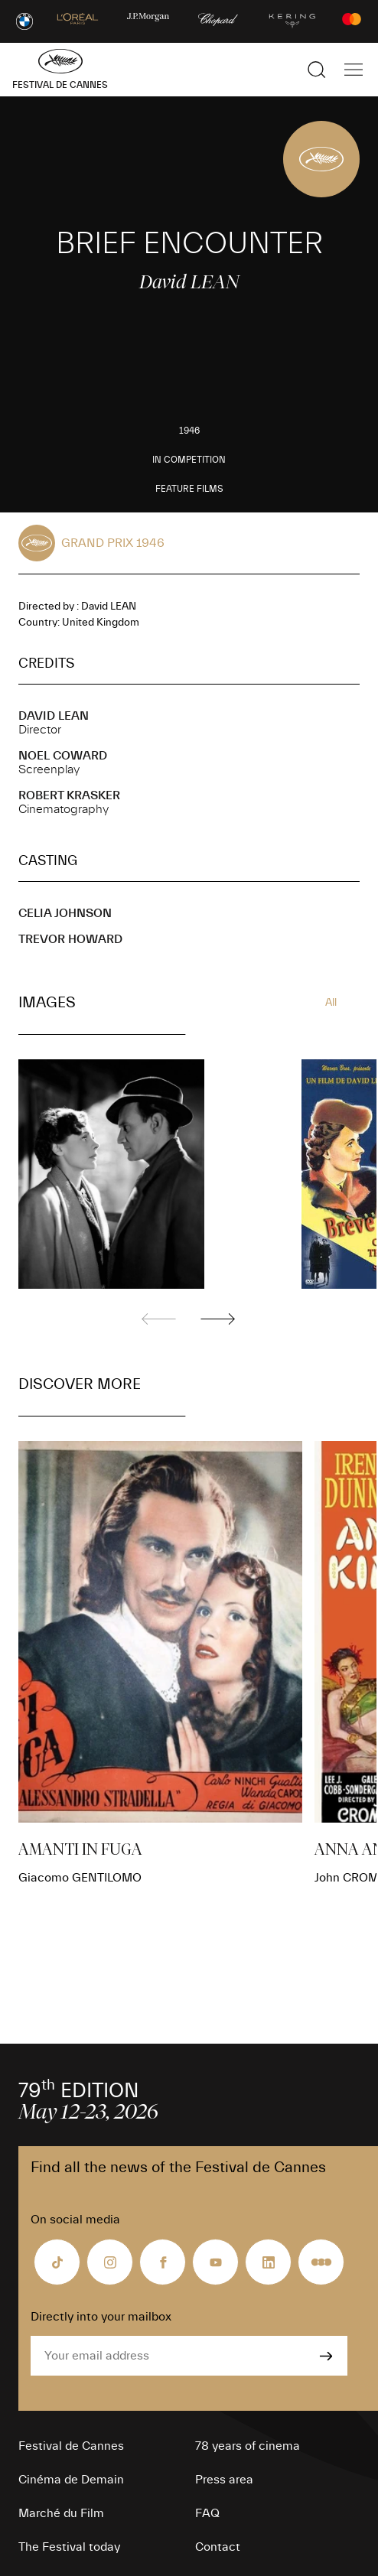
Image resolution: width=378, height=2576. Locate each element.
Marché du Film (61, 2513)
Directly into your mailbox (101, 2317)
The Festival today (69, 2547)
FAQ (207, 2513)
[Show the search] (317, 69)
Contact (217, 2547)
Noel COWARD (62, 756)
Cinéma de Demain (71, 2480)
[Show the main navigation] (353, 69)
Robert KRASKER (69, 795)
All (331, 1003)
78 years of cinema (247, 2446)
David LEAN (53, 716)
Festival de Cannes (71, 2446)
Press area (224, 2480)
